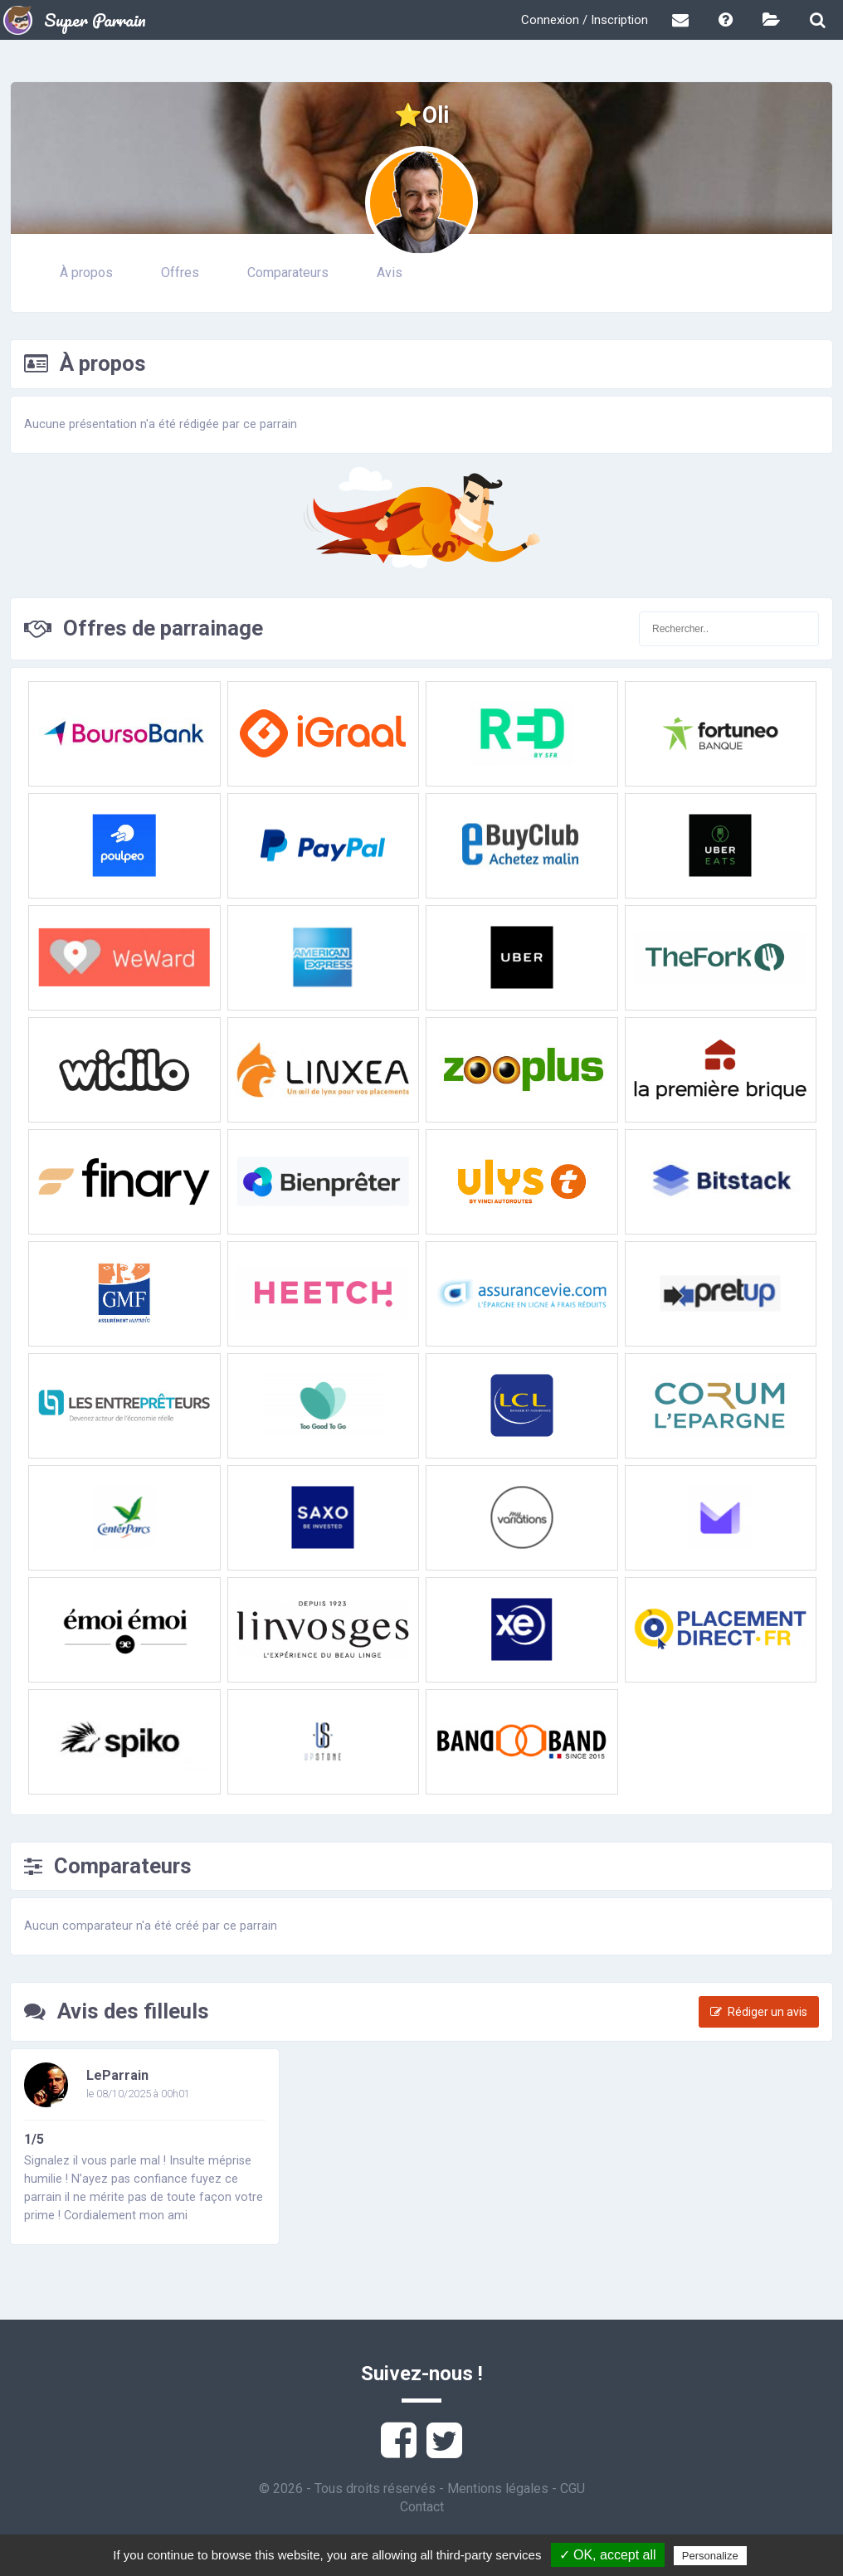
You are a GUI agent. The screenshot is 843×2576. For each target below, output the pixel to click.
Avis (389, 272)
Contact (422, 2507)
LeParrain (117, 2075)
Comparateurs (288, 272)
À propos (86, 272)
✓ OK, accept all (607, 2555)
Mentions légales (497, 2488)
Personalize (710, 2555)
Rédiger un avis (758, 2011)
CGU (572, 2488)
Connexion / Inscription (584, 19)
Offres (180, 272)
